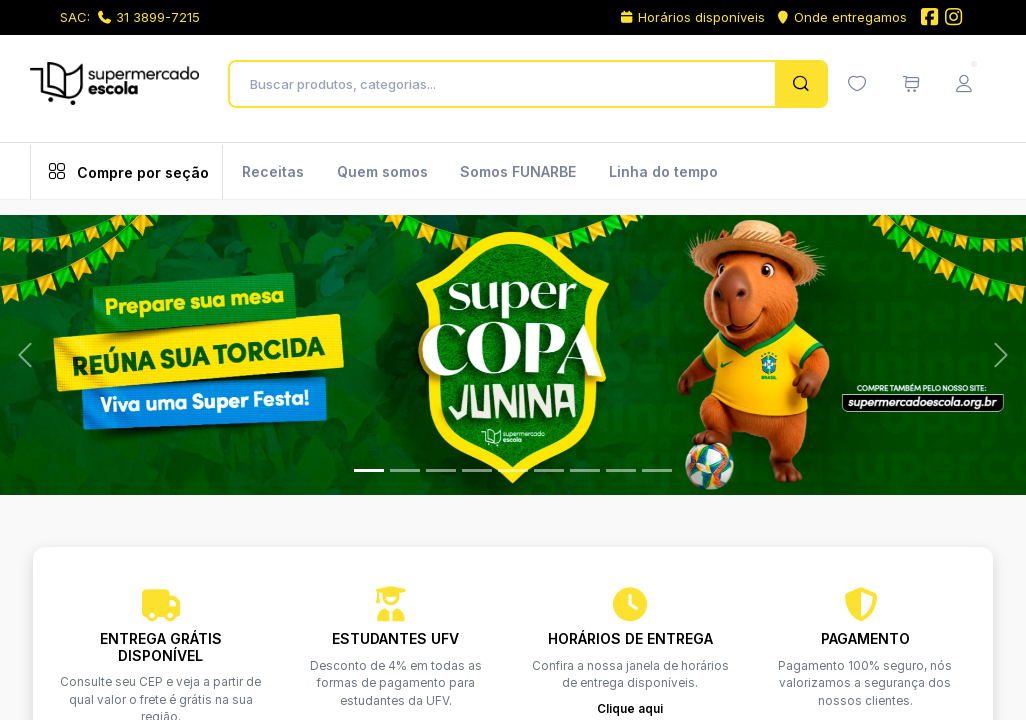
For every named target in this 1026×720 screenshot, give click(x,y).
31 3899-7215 (149, 17)
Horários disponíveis (691, 17)
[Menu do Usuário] (964, 84)
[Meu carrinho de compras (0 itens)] (911, 84)
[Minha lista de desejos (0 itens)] (857, 84)
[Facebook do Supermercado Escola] (929, 18)
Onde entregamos (841, 17)
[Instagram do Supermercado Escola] (953, 18)
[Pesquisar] (800, 84)
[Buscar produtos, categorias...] (507, 84)
